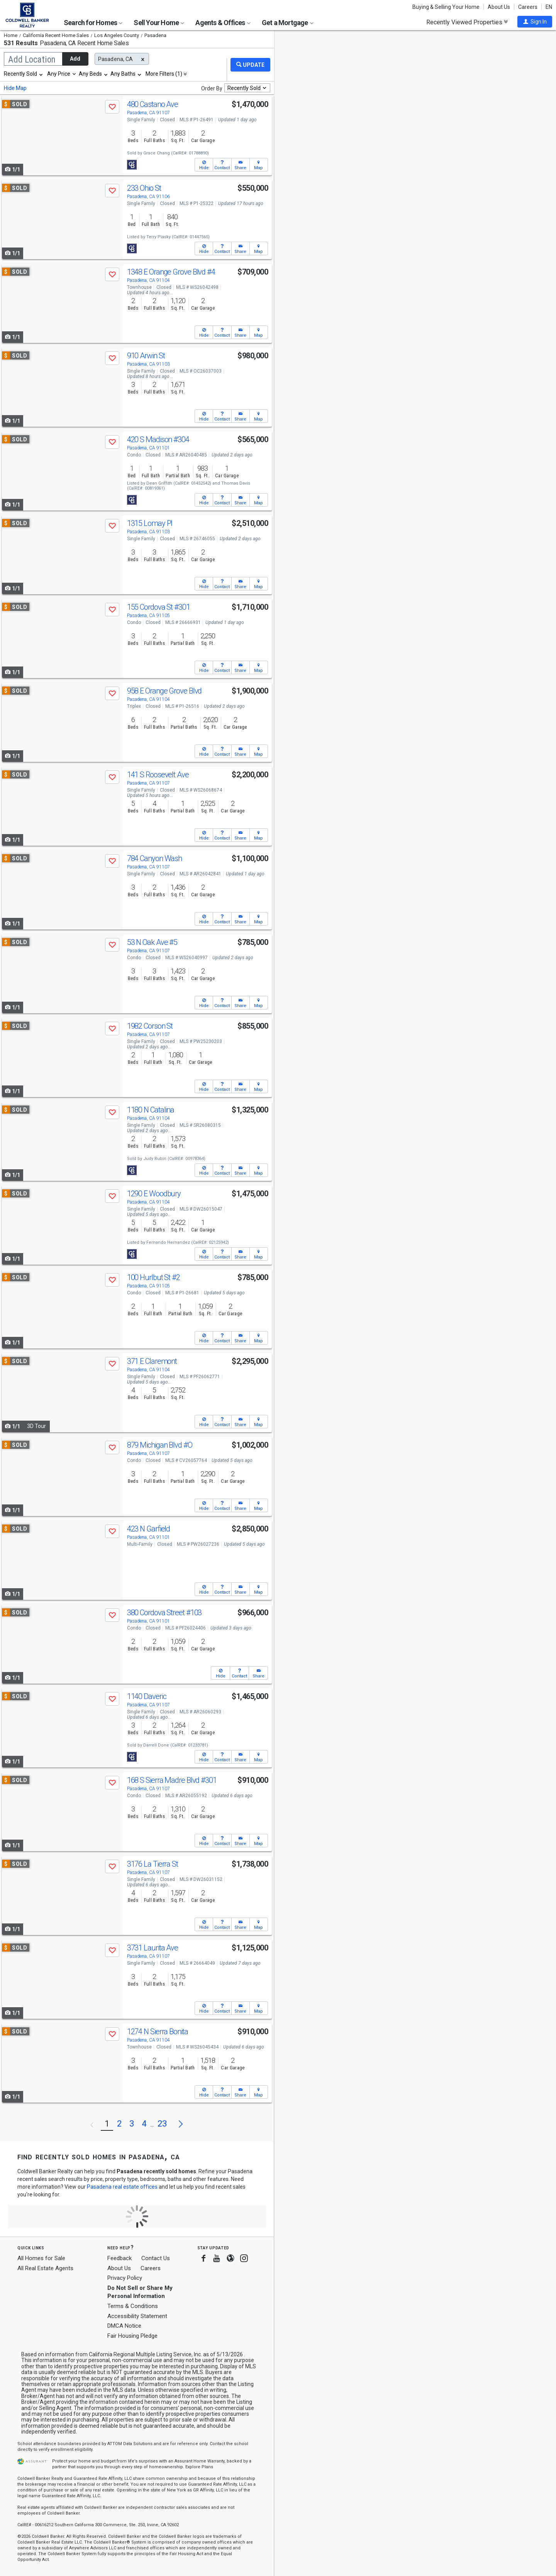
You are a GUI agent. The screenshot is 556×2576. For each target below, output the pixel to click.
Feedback (119, 2258)
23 (162, 2123)
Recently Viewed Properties (467, 22)
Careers (527, 7)
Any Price (58, 73)
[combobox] (24, 73)
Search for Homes (93, 23)
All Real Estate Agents (45, 2268)
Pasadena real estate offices (122, 2187)
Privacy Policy (124, 2277)
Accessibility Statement (137, 2316)
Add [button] (75, 59)
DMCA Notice (124, 2325)
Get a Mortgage (288, 23)
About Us (499, 7)
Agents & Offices (222, 23)
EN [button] (549, 7)
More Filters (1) (164, 73)
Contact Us (155, 2258)
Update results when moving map (334, 43)
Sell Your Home (159, 23)
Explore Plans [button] (199, 2466)
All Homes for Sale (41, 2258)
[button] (534, 21)
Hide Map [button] (15, 88)
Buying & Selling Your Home (446, 7)
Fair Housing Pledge (132, 2335)
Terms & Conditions (132, 2306)
